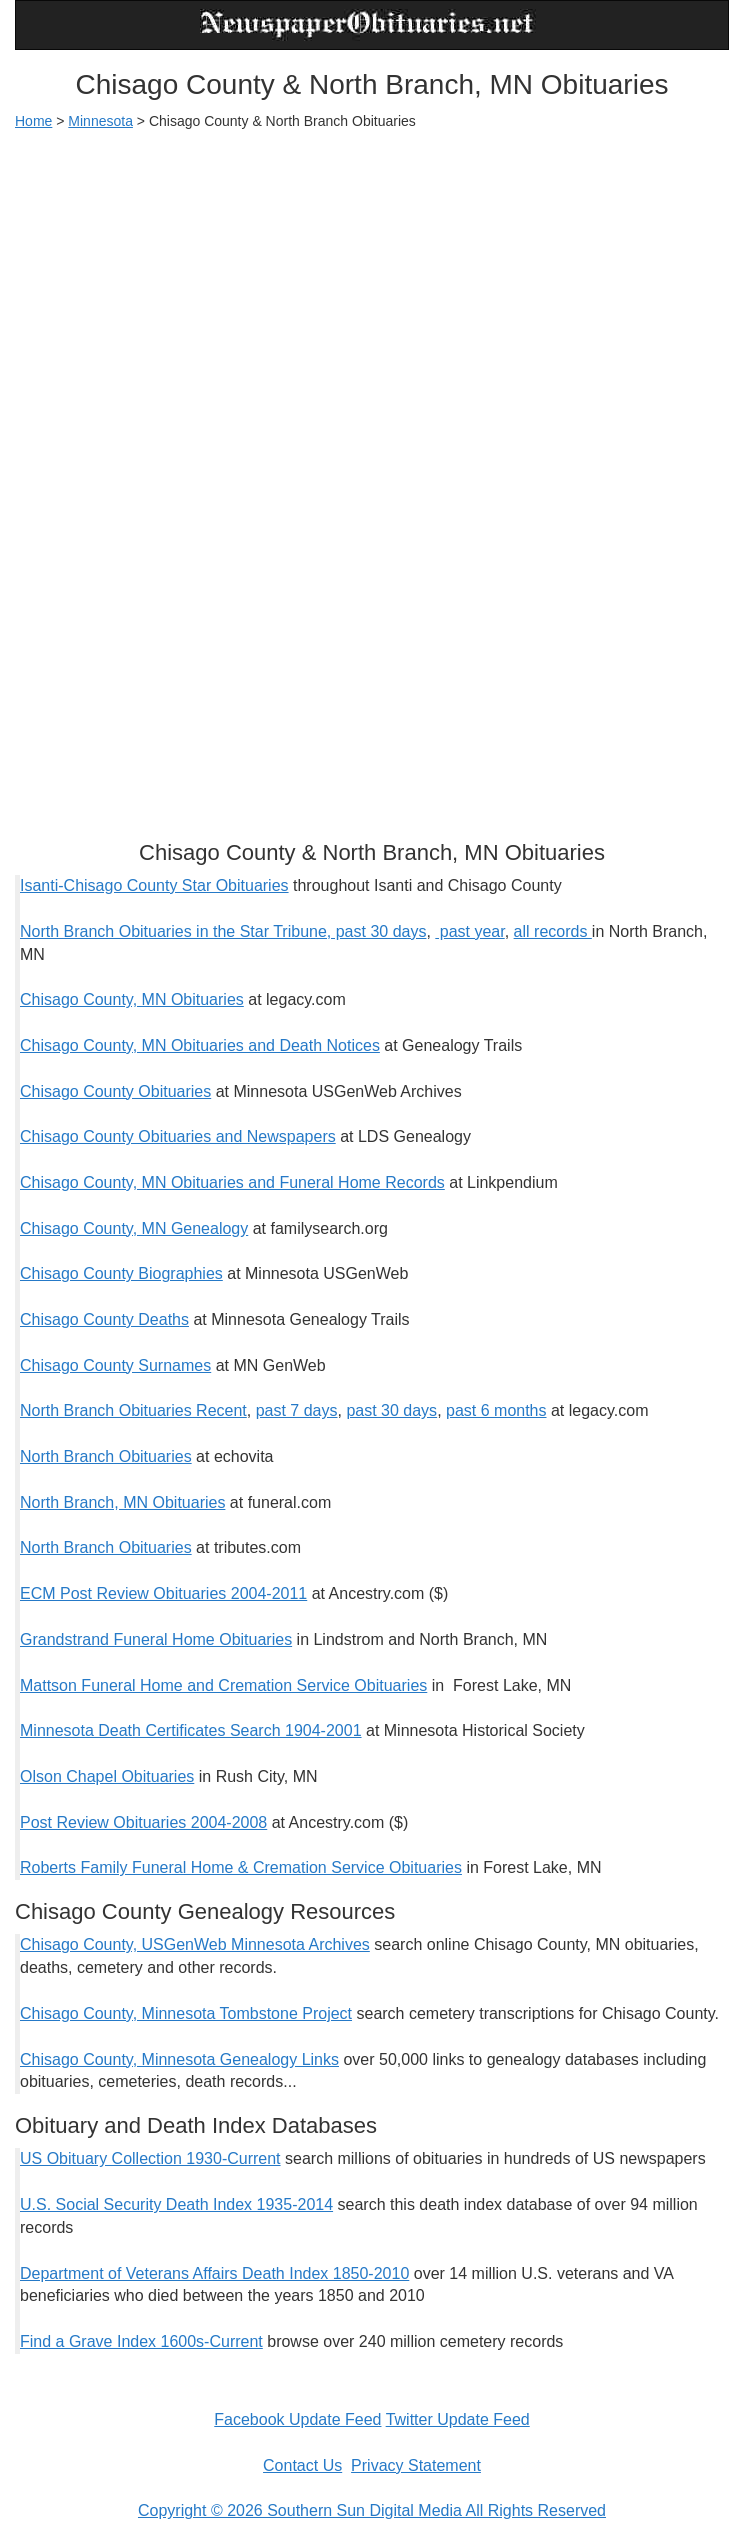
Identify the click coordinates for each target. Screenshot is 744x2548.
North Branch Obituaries (106, 1456)
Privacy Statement (416, 2465)
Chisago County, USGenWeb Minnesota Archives (195, 1944)
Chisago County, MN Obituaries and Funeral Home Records (232, 1182)
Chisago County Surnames (115, 1365)
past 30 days (391, 1410)
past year (469, 931)
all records (553, 931)
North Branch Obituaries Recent (133, 1410)
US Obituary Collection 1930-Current (150, 2158)
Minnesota (100, 121)
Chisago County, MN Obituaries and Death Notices (200, 1045)
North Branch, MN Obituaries (122, 1502)
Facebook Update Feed (297, 2419)
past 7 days (297, 1410)
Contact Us (302, 2465)
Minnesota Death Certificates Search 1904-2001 (191, 1730)
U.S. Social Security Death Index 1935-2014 (176, 2204)
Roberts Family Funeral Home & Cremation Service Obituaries (241, 1867)
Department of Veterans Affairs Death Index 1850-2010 (214, 2273)
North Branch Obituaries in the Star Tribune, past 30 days (223, 931)
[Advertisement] (372, 291)
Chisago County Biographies (121, 1273)
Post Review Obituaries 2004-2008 (143, 1822)
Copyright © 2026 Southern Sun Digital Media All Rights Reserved (372, 2510)
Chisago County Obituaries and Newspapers (178, 1136)
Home (33, 121)
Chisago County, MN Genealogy (134, 1228)
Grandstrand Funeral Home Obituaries (156, 1639)
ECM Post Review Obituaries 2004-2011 (163, 1593)
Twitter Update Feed (458, 2419)
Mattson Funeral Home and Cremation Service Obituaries (223, 1685)
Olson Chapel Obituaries (107, 1776)
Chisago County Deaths (104, 1319)
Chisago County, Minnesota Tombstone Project (186, 2013)
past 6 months (496, 1410)
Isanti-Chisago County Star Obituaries (154, 885)
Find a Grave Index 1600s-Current (141, 2341)
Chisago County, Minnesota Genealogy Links (179, 2059)
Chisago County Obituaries (115, 1091)
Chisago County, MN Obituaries (132, 999)
